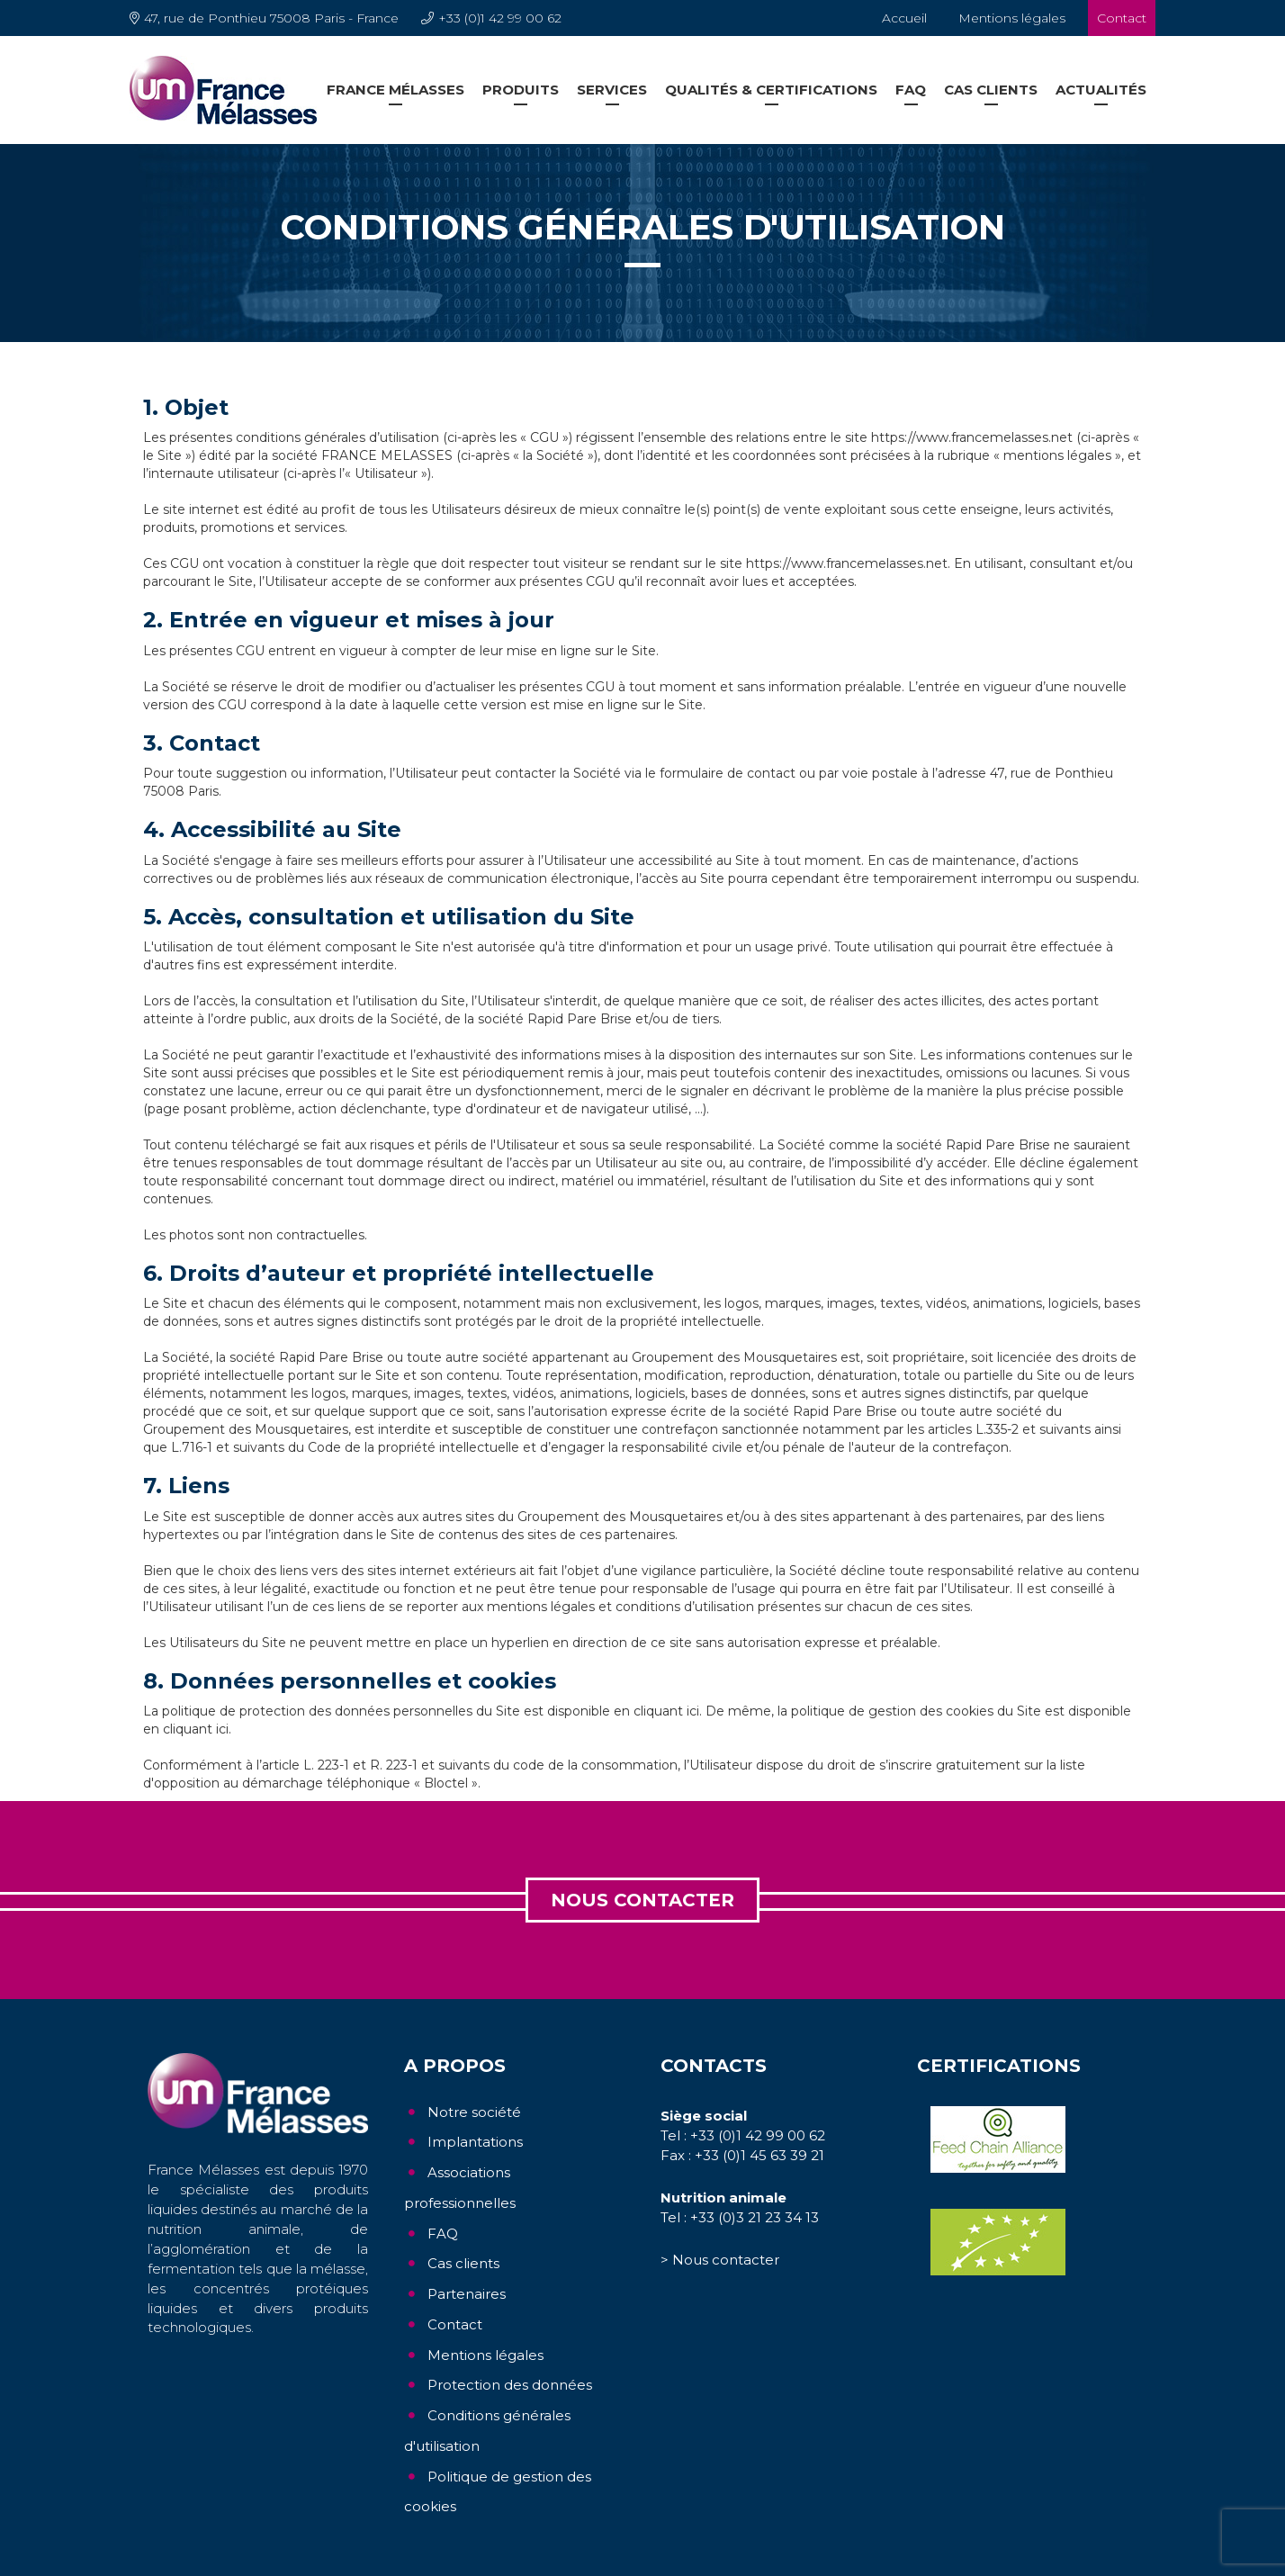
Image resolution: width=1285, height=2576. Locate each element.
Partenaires (466, 2293)
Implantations (475, 2141)
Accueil (904, 18)
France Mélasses (395, 89)
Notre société (474, 2112)
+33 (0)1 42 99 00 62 (500, 18)
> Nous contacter (719, 2259)
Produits (520, 89)
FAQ (910, 89)
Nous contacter (642, 1900)
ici (693, 1711)
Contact (1121, 18)
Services (612, 89)
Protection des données (509, 2384)
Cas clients (991, 89)
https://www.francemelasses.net (972, 437)
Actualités (1101, 89)
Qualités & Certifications (771, 89)
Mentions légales (1011, 18)
